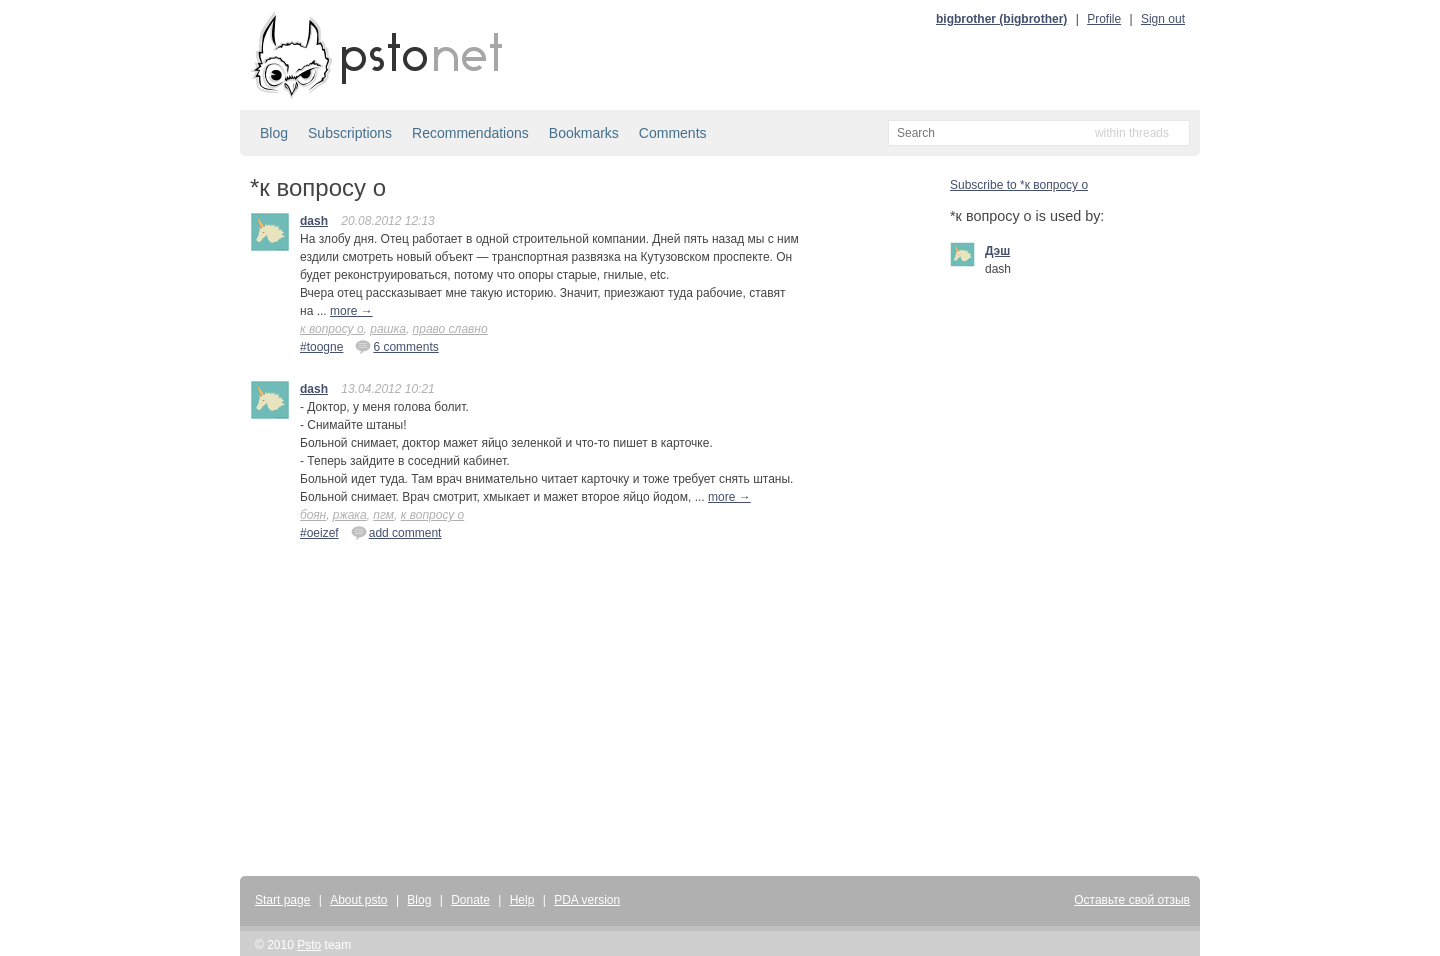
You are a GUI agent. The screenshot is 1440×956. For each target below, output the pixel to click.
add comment (396, 532)
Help (522, 900)
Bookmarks (584, 133)
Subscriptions (350, 133)
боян (313, 515)
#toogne (321, 347)
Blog (274, 133)
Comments (673, 133)
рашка (388, 329)
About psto (358, 900)
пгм (383, 515)
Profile (1104, 19)
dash (314, 221)
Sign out (1163, 19)
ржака (350, 515)
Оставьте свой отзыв (1132, 900)
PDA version (587, 900)
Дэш (997, 251)
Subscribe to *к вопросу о (1019, 185)
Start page (282, 900)
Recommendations (470, 133)
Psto (309, 945)
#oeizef (319, 533)
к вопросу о (332, 329)
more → (351, 311)
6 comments (396, 346)
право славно (450, 329)
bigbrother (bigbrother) (1001, 19)
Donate (470, 900)
